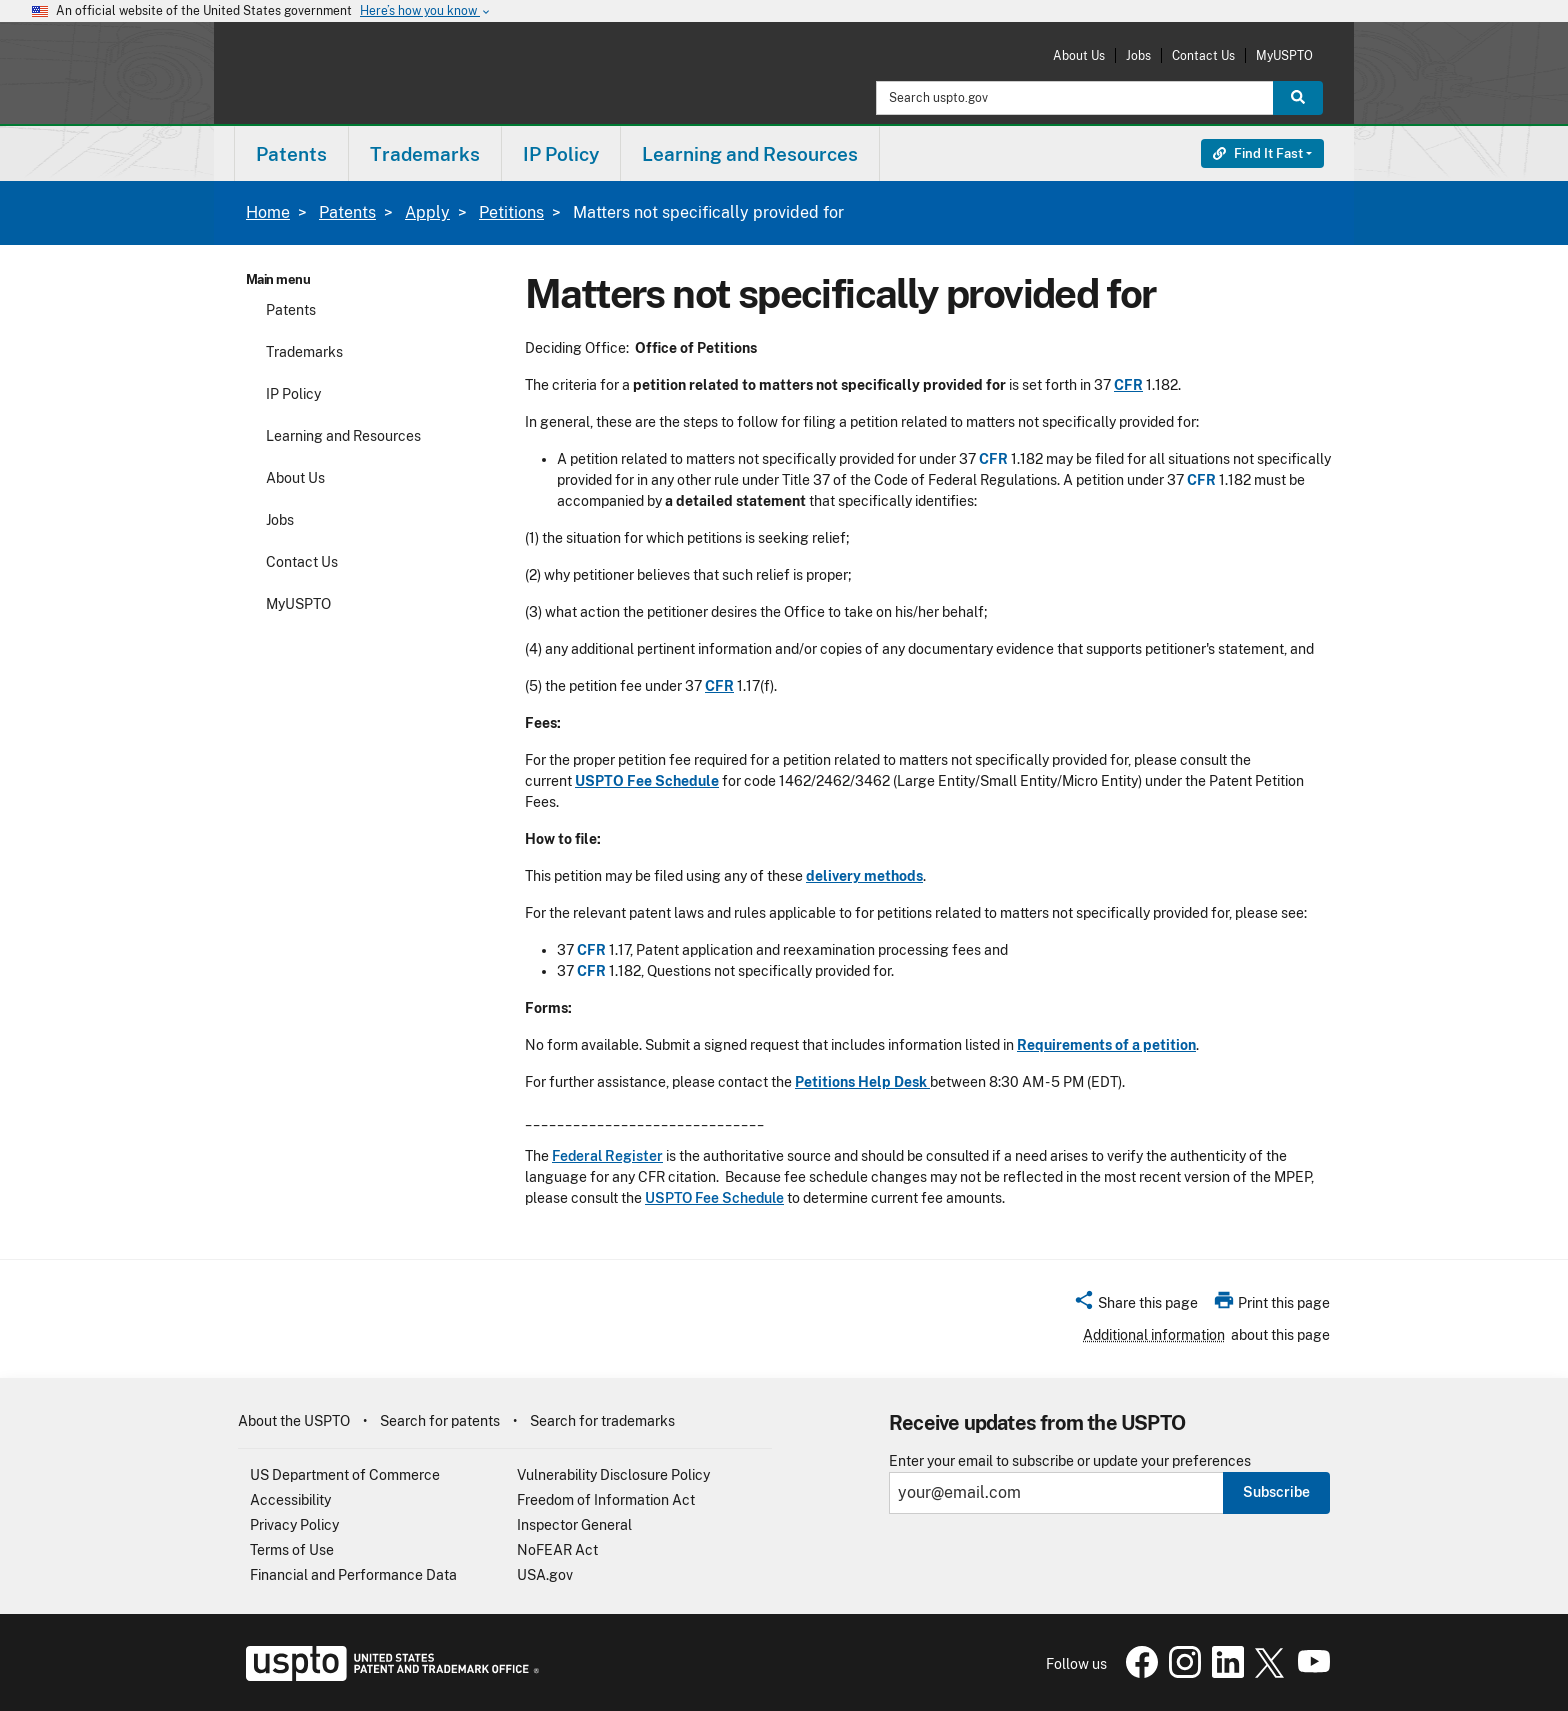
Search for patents (440, 1421)
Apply (427, 212)
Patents (347, 212)
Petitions (511, 212)
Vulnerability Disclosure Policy (613, 1475)
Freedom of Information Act (606, 1500)
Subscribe (1276, 1492)
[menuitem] (291, 153)
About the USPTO (294, 1421)
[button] (1135, 1306)
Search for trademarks (602, 1421)
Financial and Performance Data (353, 1575)
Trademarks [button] (425, 154)
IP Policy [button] (561, 154)
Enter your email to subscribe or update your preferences (1070, 1461)
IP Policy (293, 394)
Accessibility (290, 1500)
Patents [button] (291, 154)
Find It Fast (1258, 153)
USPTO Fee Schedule (714, 1198)
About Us (1079, 55)
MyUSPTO (1284, 55)
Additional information (1154, 1335)
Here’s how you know (426, 11)
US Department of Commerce (345, 1475)
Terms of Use (292, 1550)
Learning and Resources (343, 436)
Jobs (1138, 55)
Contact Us (1203, 55)
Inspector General (574, 1525)
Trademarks (304, 352)
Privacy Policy (294, 1525)
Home (268, 212)
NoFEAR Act (557, 1550)
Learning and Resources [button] (750, 154)
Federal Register (607, 1156)
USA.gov (545, 1575)
